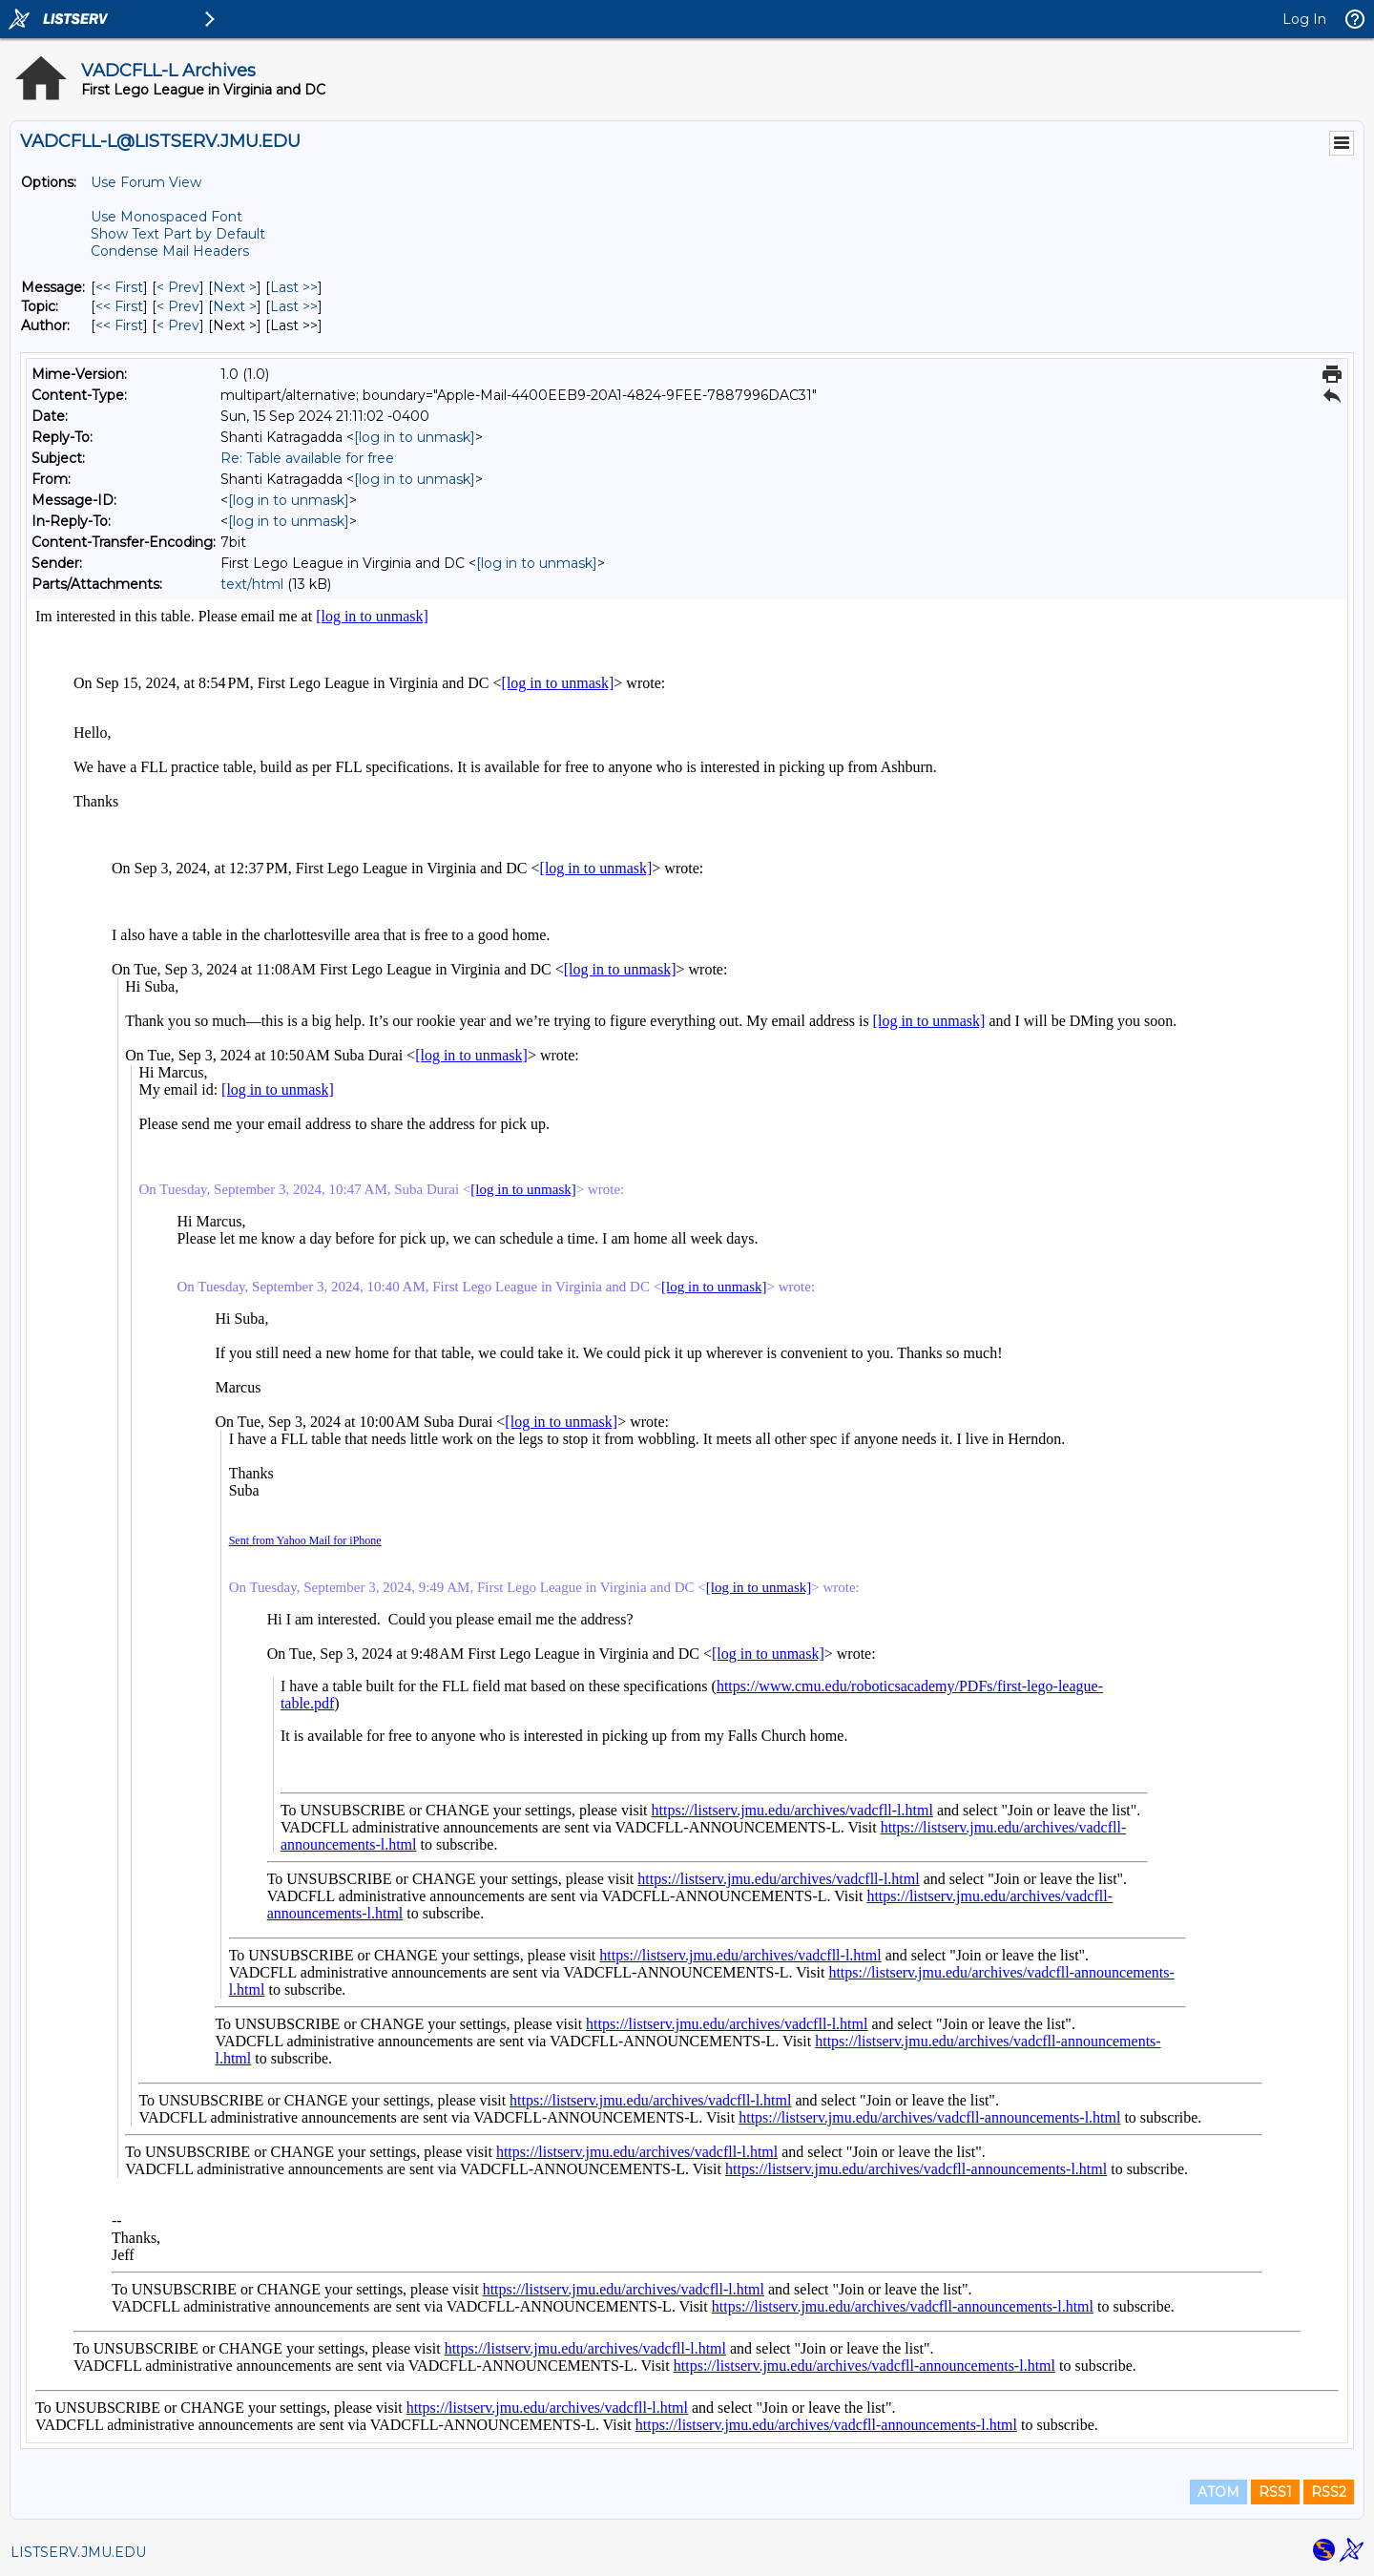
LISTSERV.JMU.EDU (78, 2552)
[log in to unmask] (414, 437)
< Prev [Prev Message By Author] (177, 325)
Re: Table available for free (307, 458)
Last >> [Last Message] (294, 287)
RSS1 (1275, 2492)
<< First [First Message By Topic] (119, 306)
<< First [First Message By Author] (119, 325)
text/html (251, 584)
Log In (1304, 19)
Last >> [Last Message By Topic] (294, 306)
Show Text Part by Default (178, 233)
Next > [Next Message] (235, 287)
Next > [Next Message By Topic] (235, 306)
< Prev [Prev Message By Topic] (177, 306)
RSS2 (1328, 2492)
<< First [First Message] (119, 287)
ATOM (1218, 2492)
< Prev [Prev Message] (177, 287)
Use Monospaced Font (166, 216)
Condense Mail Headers (170, 251)
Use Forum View (146, 182)
